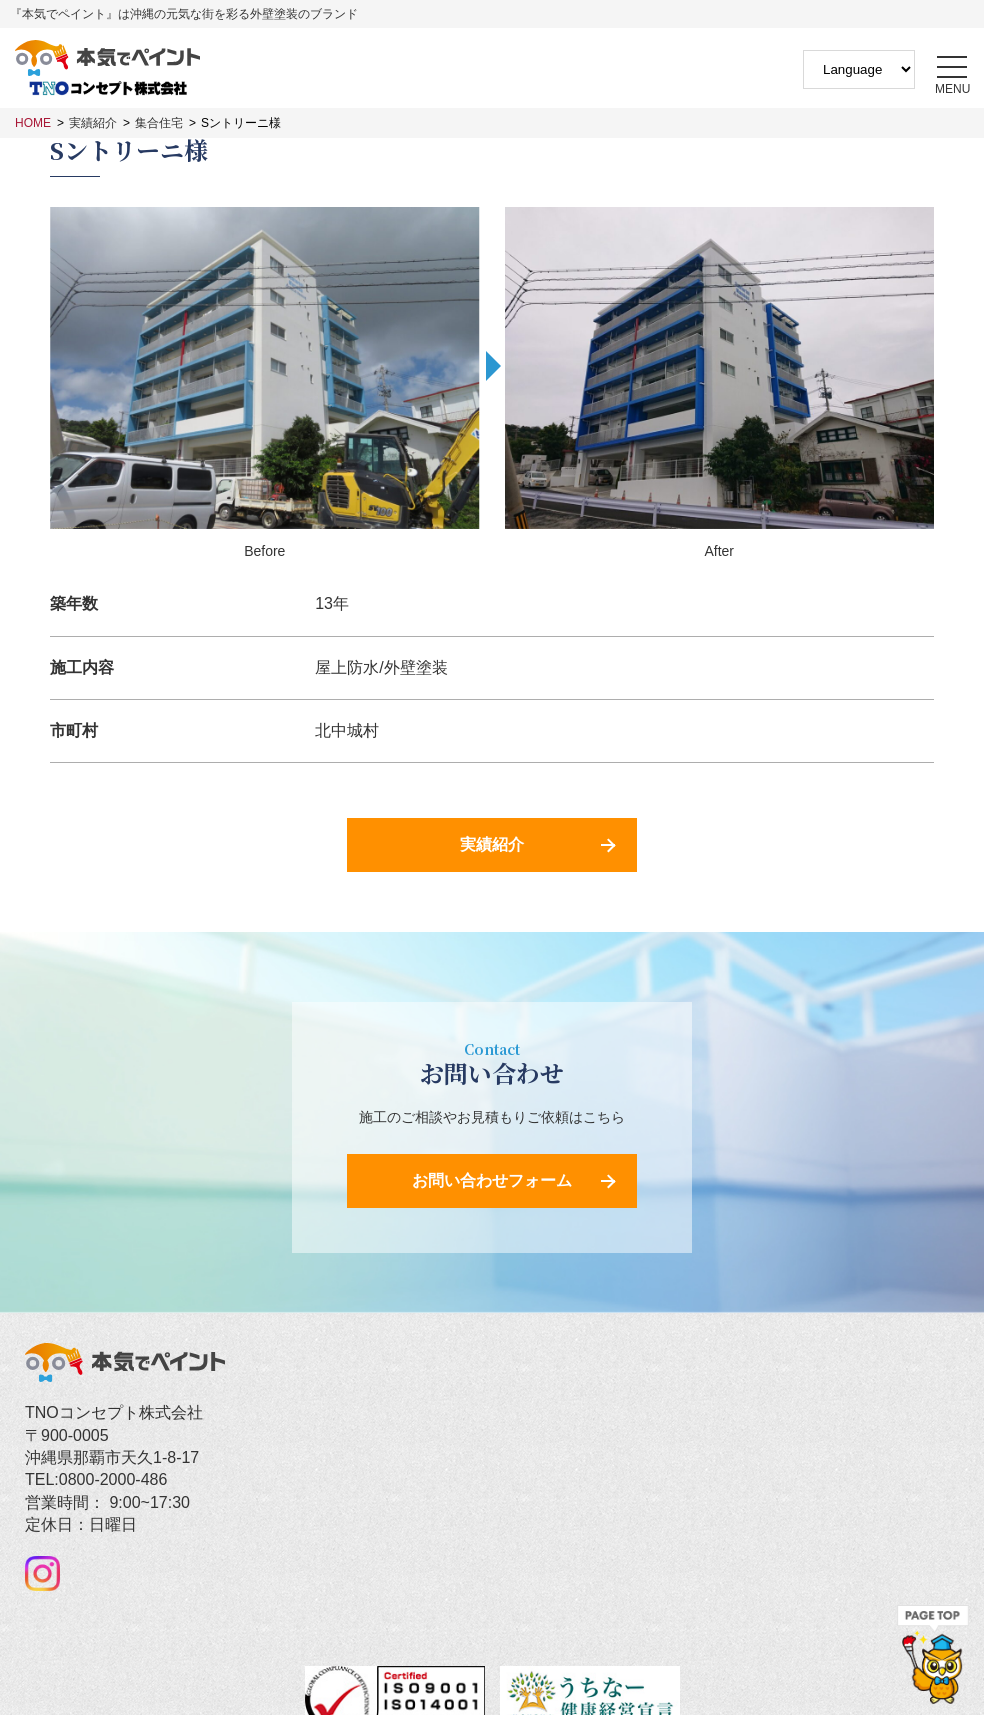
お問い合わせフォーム (492, 1180)
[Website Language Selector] (859, 69)
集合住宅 (159, 123)
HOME (33, 123)
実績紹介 (93, 123)
